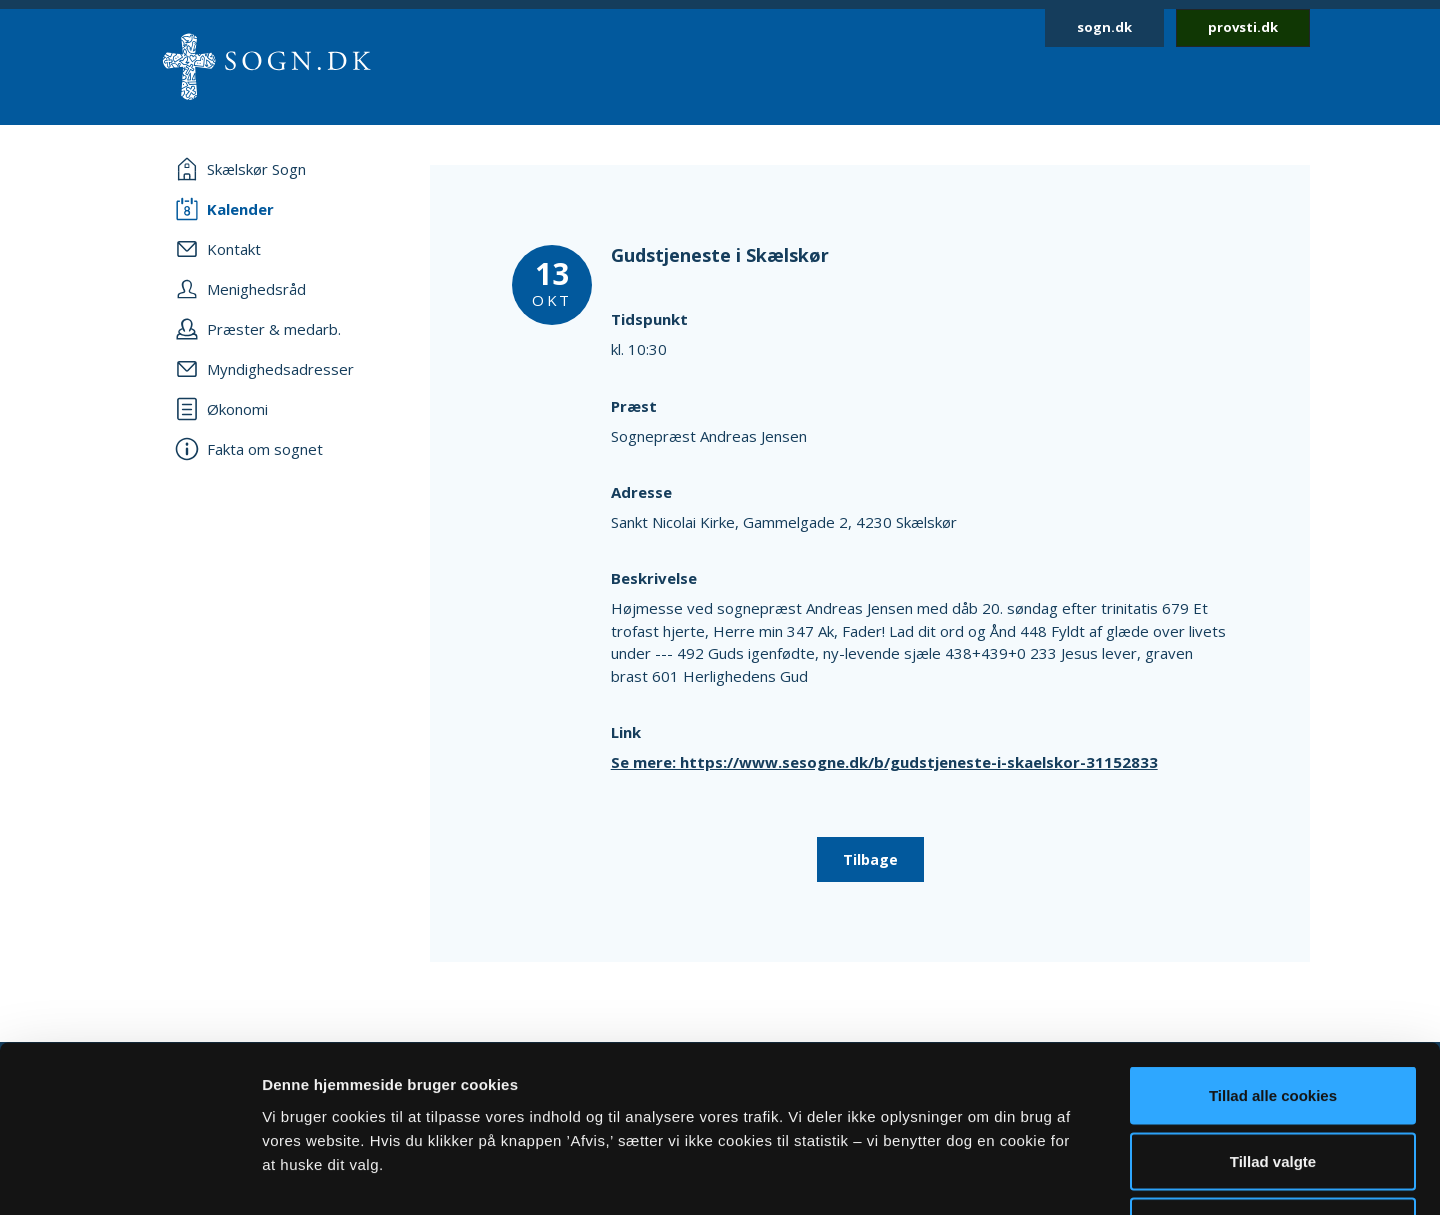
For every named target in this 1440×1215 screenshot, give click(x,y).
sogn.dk (1104, 27)
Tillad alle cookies (1273, 952)
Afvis (1273, 1083)
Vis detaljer (1039, 1175)
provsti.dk (1243, 27)
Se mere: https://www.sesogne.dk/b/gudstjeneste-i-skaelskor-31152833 (884, 762)
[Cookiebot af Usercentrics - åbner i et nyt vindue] (129, 1176)
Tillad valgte (1273, 1018)
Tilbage (870, 859)
